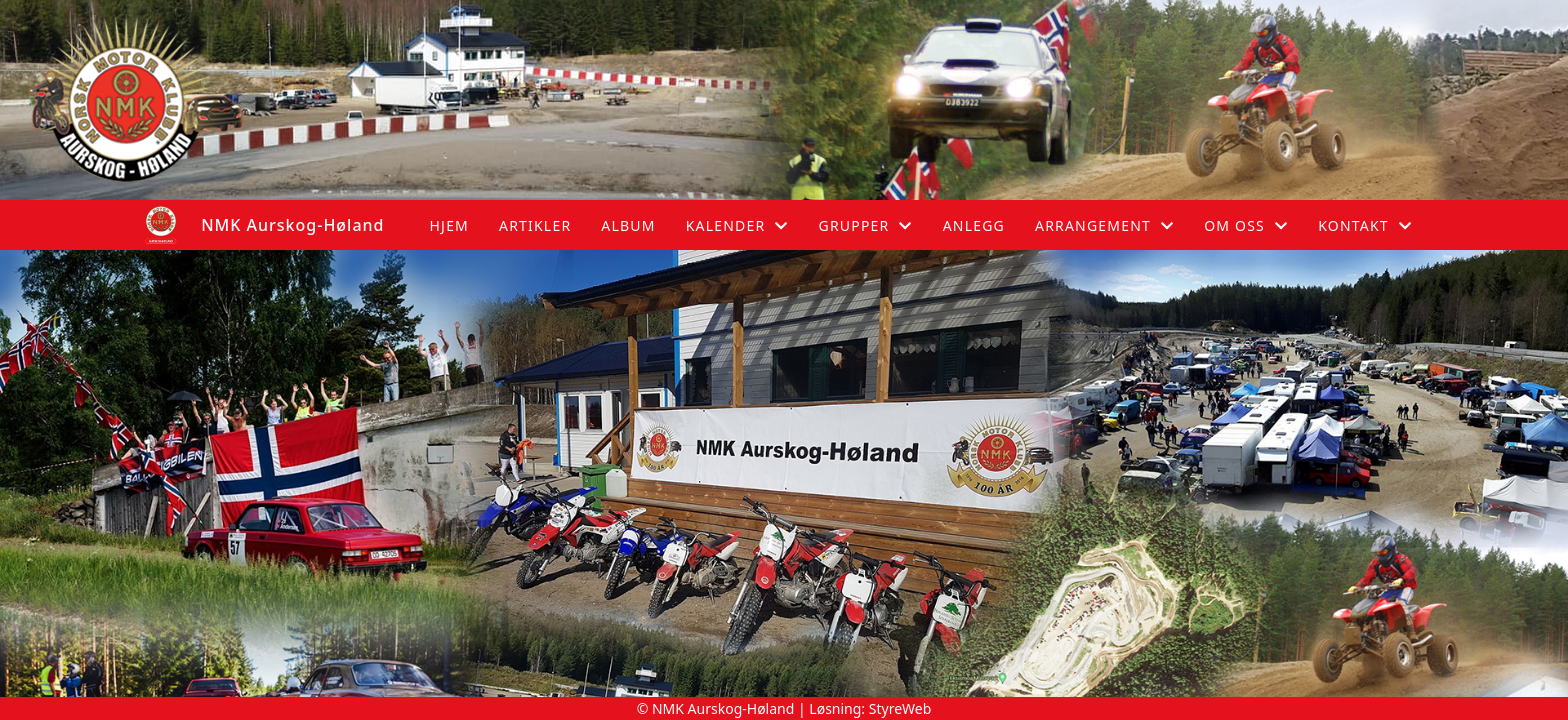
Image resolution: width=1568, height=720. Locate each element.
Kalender (737, 225)
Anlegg (974, 225)
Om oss (1246, 225)
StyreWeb (900, 708)
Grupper (866, 225)
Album (628, 225)
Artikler (535, 225)
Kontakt (1365, 225)
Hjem (449, 225)
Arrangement (1104, 225)
